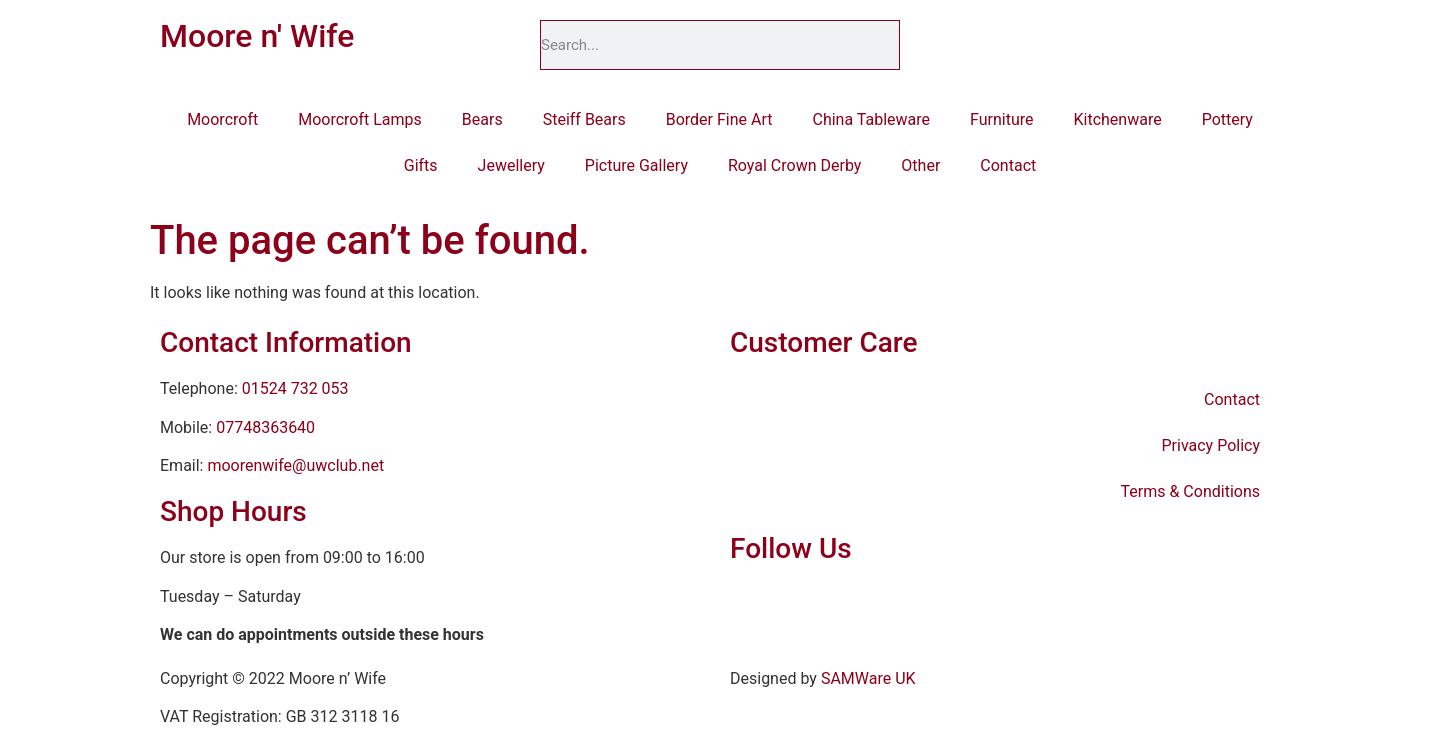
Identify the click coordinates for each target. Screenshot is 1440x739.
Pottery (1227, 119)
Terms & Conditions (1191, 491)
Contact (1008, 165)
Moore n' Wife (257, 36)
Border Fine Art (719, 119)
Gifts (421, 165)
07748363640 (265, 427)
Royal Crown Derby (794, 165)
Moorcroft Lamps (360, 119)
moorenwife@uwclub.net (295, 465)
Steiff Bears (584, 119)
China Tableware (872, 119)
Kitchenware (1117, 119)
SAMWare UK (868, 678)
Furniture (1001, 119)
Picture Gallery (636, 165)
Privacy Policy (1211, 445)
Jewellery (511, 165)
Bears (482, 119)
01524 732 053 (295, 388)
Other (920, 165)
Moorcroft (222, 119)
